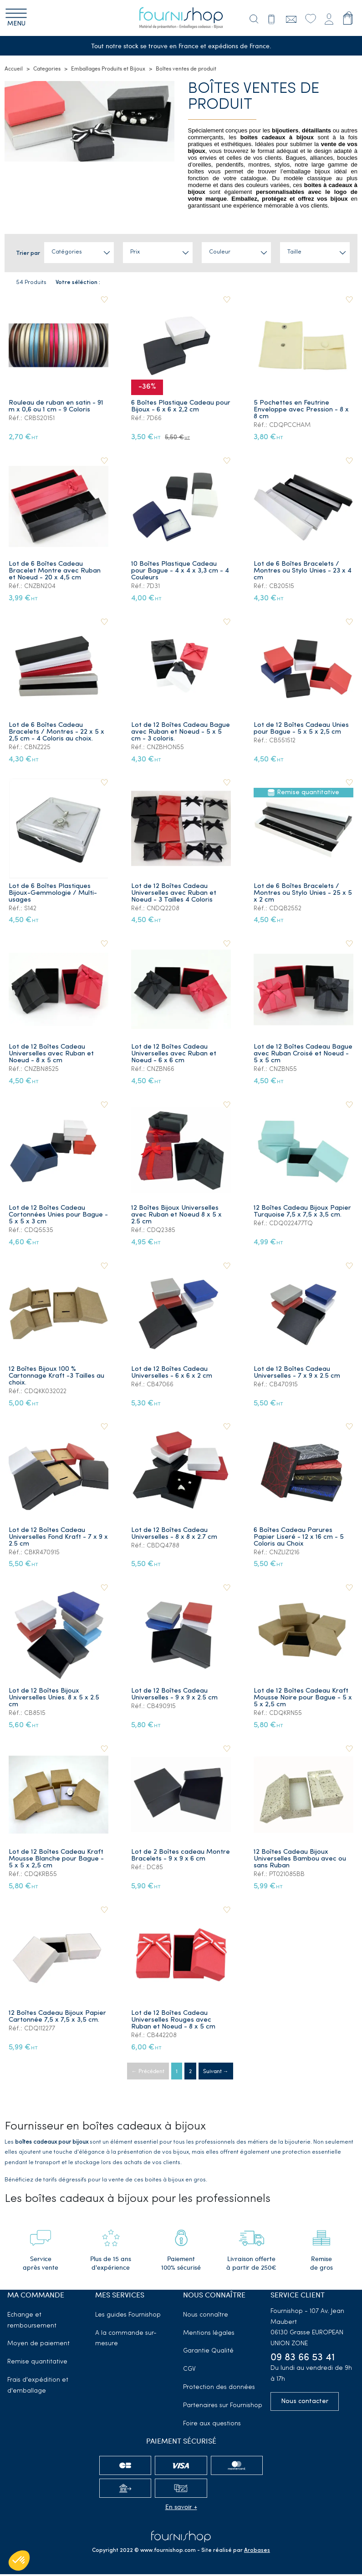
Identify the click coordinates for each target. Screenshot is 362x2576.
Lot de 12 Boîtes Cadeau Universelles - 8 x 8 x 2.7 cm (175, 1535)
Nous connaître (205, 2316)
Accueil (14, 71)
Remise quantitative (37, 2363)
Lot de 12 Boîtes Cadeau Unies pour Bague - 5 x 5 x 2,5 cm (302, 730)
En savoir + (181, 2508)
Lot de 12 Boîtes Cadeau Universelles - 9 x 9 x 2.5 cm (175, 1696)
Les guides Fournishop (128, 2316)
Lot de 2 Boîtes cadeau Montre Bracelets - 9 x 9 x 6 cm (176, 1861)
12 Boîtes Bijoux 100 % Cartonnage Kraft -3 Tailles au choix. (57, 1378)
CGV (189, 2371)
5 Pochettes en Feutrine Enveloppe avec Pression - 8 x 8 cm (302, 411)
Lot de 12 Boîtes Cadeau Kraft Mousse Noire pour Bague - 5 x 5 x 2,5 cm (302, 1699)
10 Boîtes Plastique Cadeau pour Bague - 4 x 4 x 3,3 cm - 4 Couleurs (181, 573)
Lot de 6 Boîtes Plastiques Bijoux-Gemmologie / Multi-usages (54, 894)
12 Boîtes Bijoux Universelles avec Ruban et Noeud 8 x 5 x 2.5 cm (177, 1217)
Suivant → (216, 2073)
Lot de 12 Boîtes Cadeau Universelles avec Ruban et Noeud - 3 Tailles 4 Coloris (174, 894)
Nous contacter (304, 2403)
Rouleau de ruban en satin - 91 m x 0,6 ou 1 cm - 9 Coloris (57, 408)
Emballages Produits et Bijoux (108, 71)
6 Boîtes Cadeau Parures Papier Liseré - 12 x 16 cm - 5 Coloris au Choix (300, 1539)
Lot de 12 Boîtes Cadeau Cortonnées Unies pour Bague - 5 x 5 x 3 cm (57, 1217)
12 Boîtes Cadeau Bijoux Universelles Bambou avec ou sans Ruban (301, 1861)
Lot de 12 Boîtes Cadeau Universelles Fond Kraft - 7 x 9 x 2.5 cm (56, 1539)
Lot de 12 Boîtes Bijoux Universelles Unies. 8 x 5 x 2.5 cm (55, 1699)
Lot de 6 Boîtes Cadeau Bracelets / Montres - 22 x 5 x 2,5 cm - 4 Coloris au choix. (57, 734)
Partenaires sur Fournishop (222, 2407)
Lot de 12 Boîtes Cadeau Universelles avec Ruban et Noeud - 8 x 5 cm (52, 1055)
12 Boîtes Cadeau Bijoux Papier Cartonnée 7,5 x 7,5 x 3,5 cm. (58, 2018)
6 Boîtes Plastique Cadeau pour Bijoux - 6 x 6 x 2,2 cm (174, 408)
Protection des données (219, 2389)
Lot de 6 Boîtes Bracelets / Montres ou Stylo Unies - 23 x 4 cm (303, 573)
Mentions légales (209, 2335)
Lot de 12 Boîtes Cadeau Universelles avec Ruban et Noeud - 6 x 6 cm (174, 1055)
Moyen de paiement (38, 2345)
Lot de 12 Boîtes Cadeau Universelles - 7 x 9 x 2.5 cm (298, 1374)
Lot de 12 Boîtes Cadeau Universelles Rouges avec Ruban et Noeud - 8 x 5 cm (174, 2022)
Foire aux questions (212, 2425)
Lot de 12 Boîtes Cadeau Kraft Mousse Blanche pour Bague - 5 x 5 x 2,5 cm (57, 1861)
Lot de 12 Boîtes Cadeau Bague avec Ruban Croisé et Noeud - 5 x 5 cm (300, 1055)
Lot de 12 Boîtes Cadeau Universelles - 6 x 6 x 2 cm (172, 1374)
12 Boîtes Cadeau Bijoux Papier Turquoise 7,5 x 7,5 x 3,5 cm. (303, 1213)
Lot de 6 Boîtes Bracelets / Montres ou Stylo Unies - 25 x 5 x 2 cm (301, 894)
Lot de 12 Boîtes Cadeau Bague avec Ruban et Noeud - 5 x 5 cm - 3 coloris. (180, 734)
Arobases (257, 2552)
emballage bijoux (306, 174)
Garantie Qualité (208, 2352)
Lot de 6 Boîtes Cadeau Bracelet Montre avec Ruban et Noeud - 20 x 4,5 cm (56, 573)
